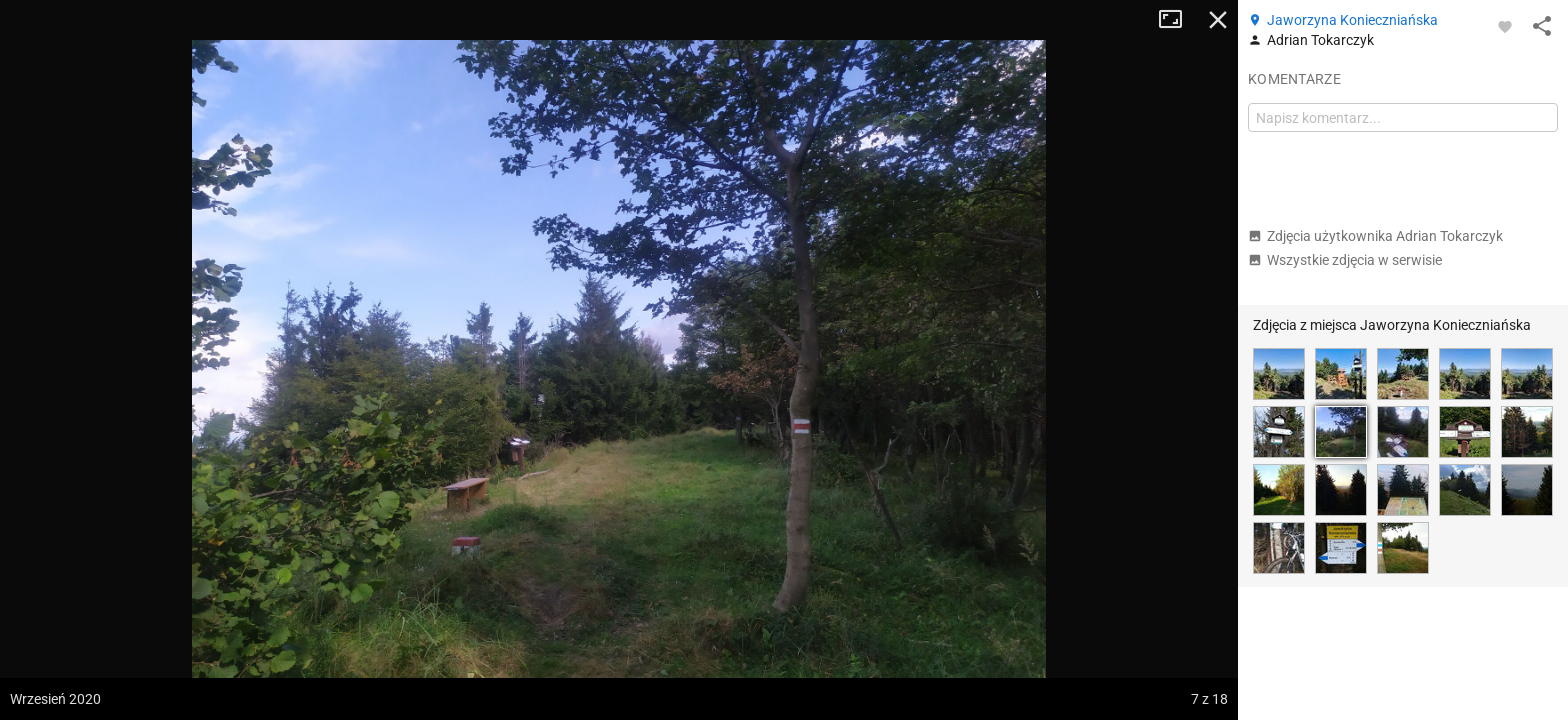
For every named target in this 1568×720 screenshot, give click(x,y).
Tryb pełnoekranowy (1178, 20)
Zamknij (1218, 20)
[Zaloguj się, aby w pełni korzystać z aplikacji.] (1505, 26)
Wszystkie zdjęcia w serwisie (1345, 260)
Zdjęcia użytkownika (1375, 236)
